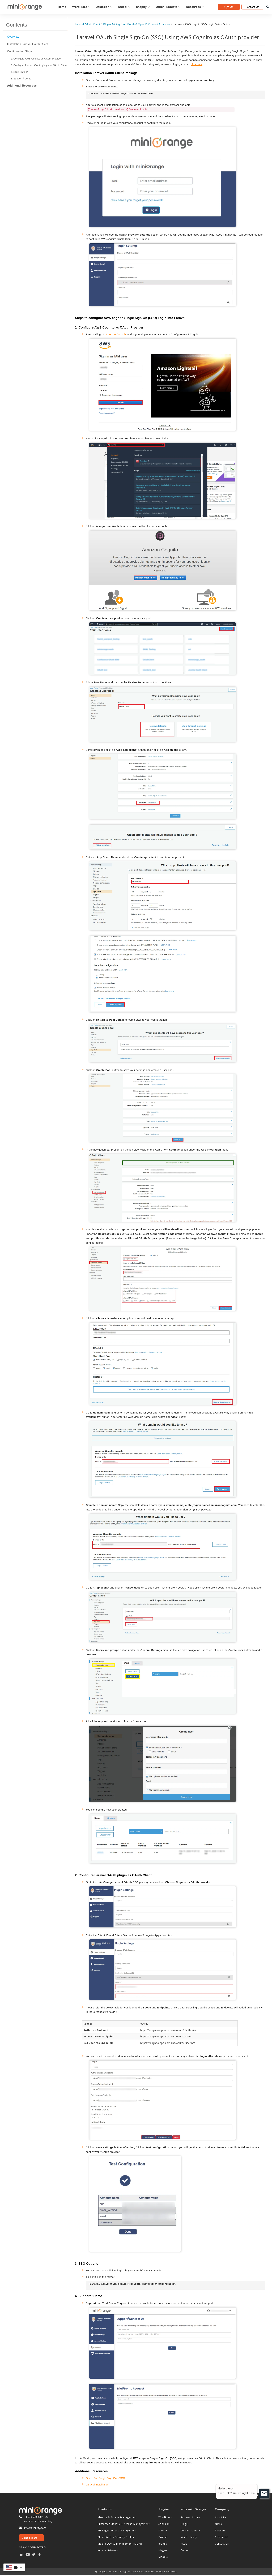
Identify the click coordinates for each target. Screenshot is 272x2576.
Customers (221, 2537)
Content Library (190, 2530)
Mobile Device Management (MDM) (119, 2543)
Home (62, 7)
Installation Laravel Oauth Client (27, 44)
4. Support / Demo (21, 78)
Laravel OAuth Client (87, 24)
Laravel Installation (97, 2484)
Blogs (184, 2524)
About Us (220, 2517)
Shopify (143, 7)
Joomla (162, 2543)
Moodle (163, 2556)
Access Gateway (107, 2550)
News (218, 2524)
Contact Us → (31, 2537)
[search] (267, 6)
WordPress (81, 7)
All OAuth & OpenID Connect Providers (146, 24)
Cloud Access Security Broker (115, 2537)
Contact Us (252, 6)
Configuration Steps (19, 51)
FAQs (184, 2543)
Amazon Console (116, 334)
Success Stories (190, 2517)
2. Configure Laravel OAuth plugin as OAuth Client (39, 65)
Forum (185, 2550)
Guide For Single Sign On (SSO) (105, 2478)
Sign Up (228, 6)
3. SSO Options (19, 72)
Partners (220, 2530)
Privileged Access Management (116, 2530)
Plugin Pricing (111, 24)
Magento (164, 2550)
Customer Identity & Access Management (123, 2524)
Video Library (189, 2537)
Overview (13, 36)
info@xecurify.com (35, 2528)
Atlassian (104, 7)
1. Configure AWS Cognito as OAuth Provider (36, 58)
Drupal (124, 7)
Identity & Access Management (117, 2517)
